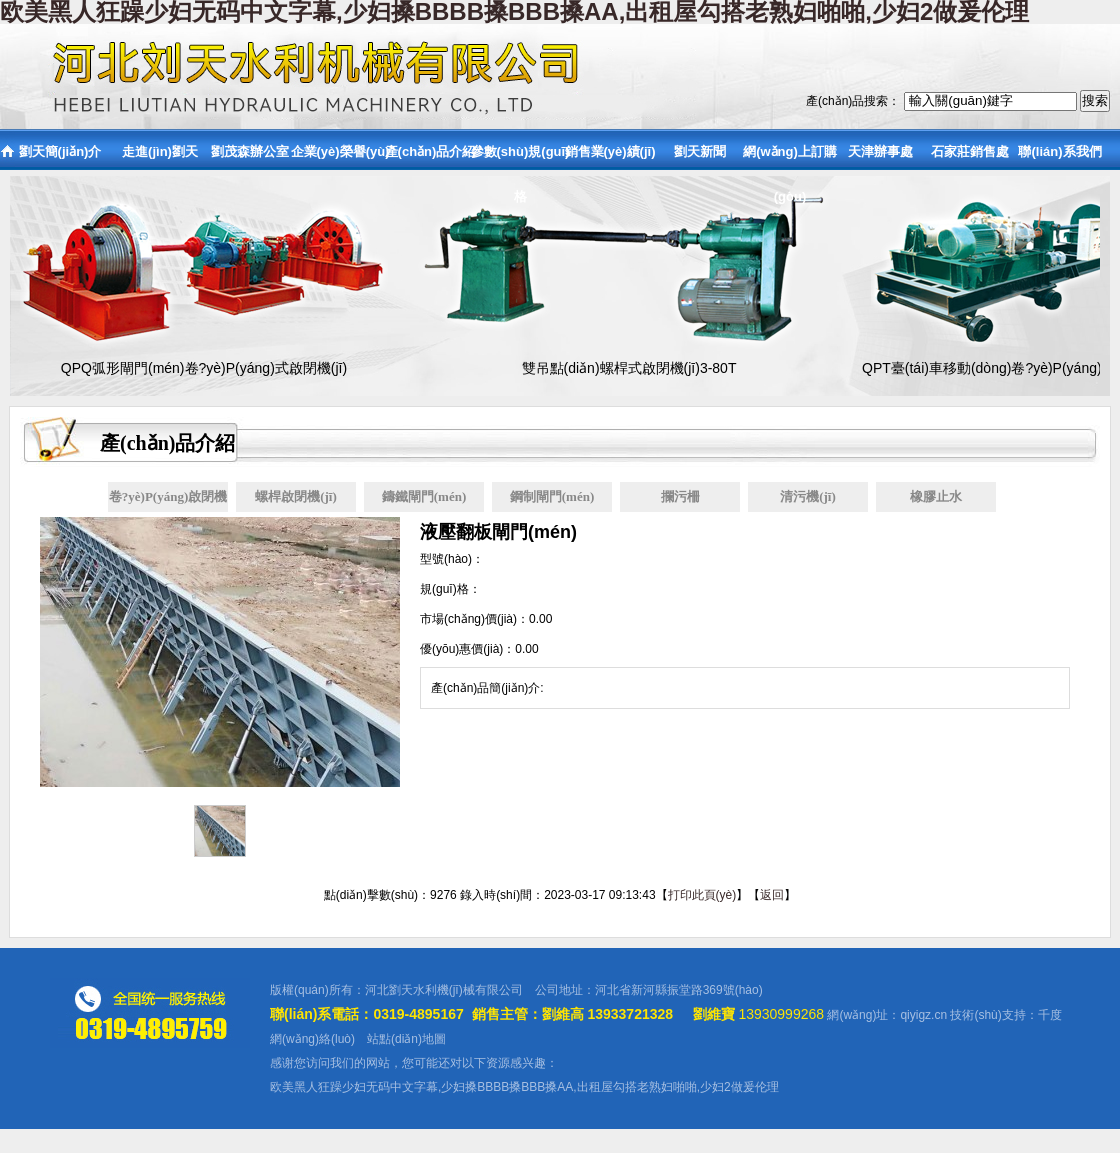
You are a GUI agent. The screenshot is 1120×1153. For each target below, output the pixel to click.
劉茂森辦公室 (250, 151)
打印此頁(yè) (702, 895)
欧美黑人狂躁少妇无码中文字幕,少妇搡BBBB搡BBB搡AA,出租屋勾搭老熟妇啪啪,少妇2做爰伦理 (524, 1087)
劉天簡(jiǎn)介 (60, 151)
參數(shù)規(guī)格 (520, 157)
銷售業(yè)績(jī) (610, 151)
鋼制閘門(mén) (552, 496)
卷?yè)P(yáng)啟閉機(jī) (168, 500)
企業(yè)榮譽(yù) (340, 151)
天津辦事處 (880, 151)
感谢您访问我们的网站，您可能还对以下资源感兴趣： (414, 1063)
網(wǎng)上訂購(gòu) (790, 157)
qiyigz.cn (923, 1015)
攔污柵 (680, 496)
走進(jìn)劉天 (160, 151)
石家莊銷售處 (970, 151)
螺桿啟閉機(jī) (296, 496)
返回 (772, 895)
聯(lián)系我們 (1059, 151)
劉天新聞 (700, 151)
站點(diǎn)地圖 (406, 1039)
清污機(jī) (808, 496)
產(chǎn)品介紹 (430, 151)
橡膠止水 (936, 496)
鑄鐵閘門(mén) (424, 496)
